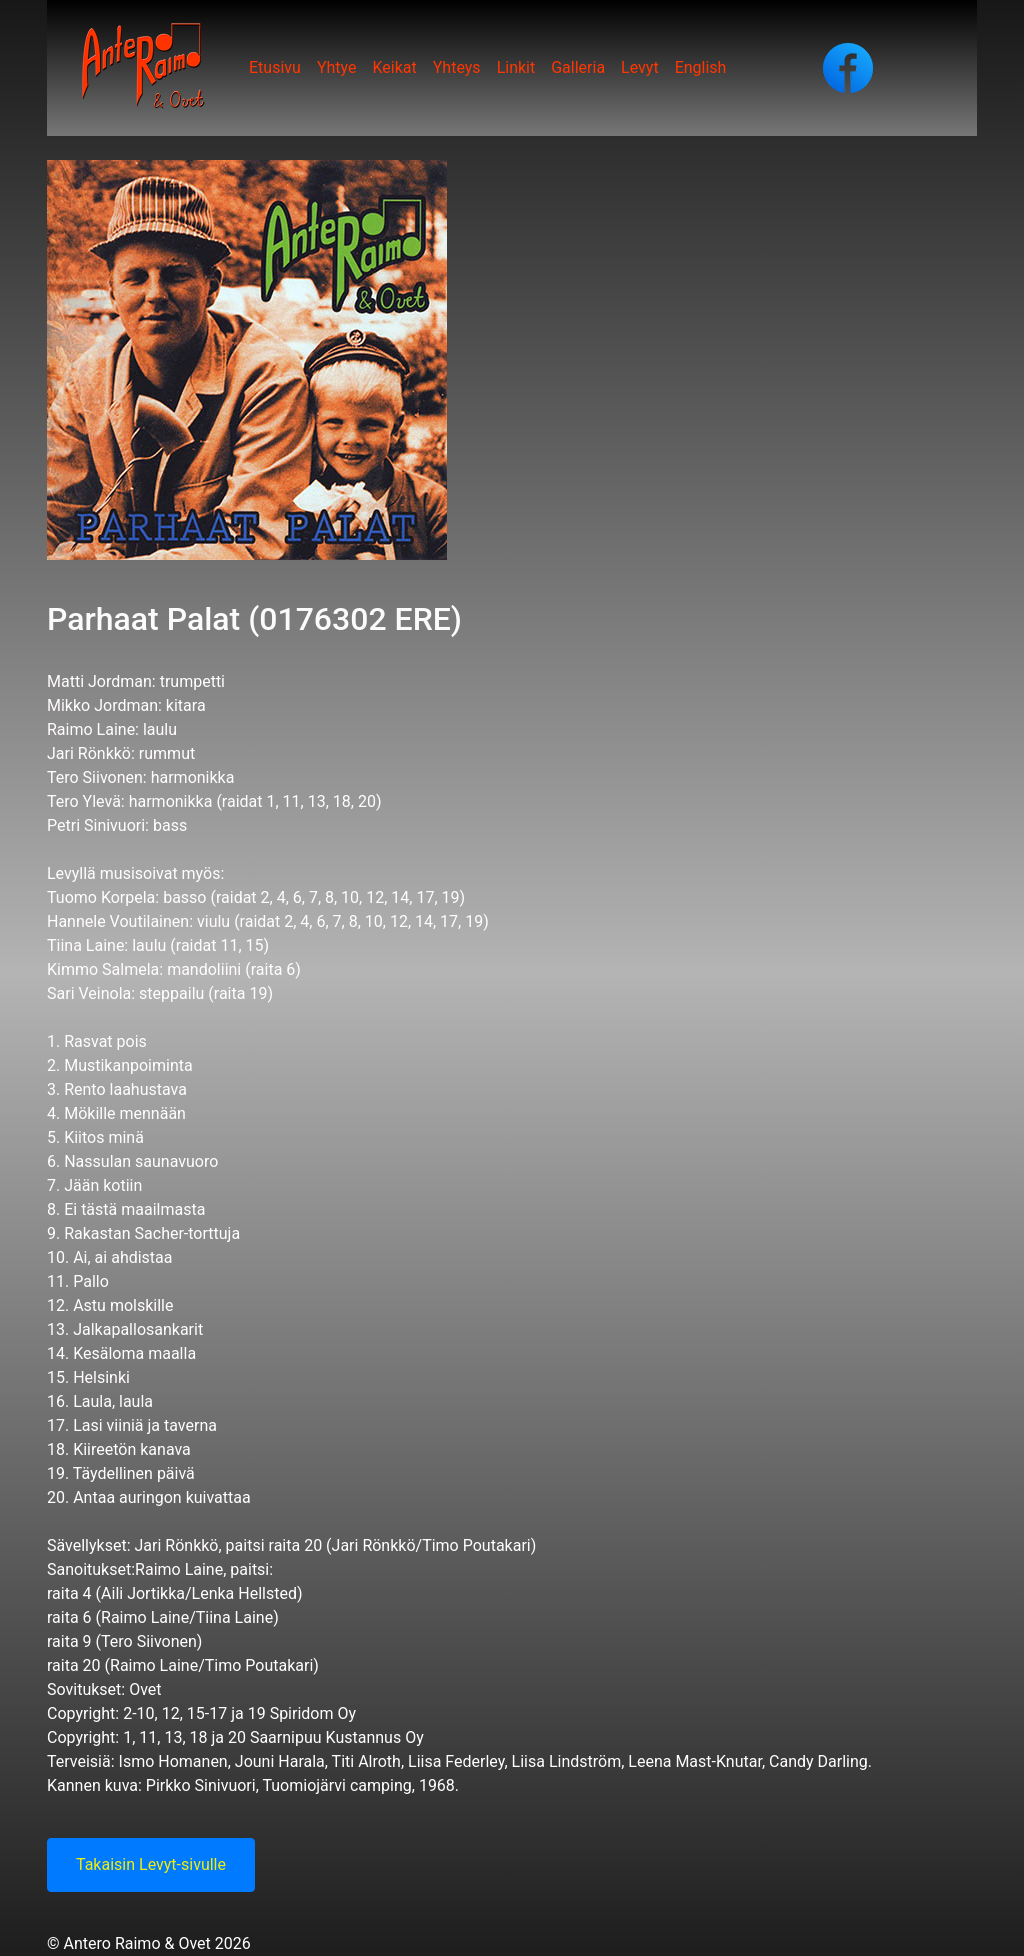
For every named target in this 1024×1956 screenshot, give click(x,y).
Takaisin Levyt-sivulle (151, 1864)
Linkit (516, 67)
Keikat (394, 67)
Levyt (640, 67)
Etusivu (275, 67)
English (701, 67)
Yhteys (457, 67)
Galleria (578, 67)
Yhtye (337, 67)
